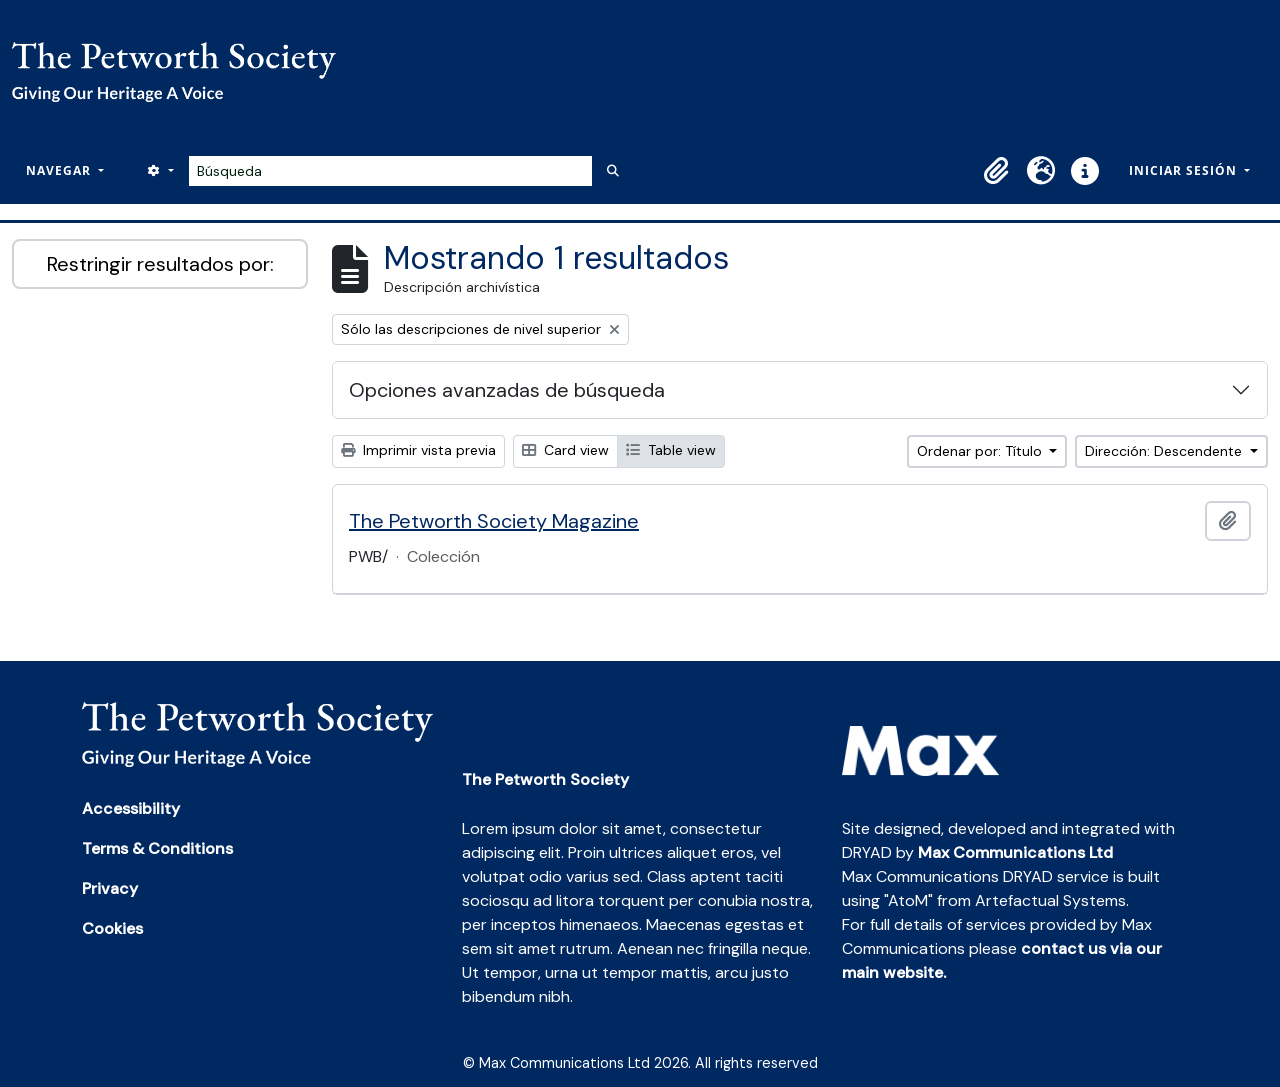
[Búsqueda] (390, 171)
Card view (565, 450)
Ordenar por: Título (981, 451)
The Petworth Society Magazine (494, 521)
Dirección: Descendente (1165, 451)
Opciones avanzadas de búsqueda (507, 390)
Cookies (112, 928)
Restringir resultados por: (160, 264)
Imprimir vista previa (418, 450)
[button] (997, 171)
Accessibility (131, 808)
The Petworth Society (545, 779)
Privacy (110, 888)
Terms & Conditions (157, 848)
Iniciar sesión (1185, 170)
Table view (671, 450)
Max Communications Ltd (1015, 852)
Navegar (60, 170)
